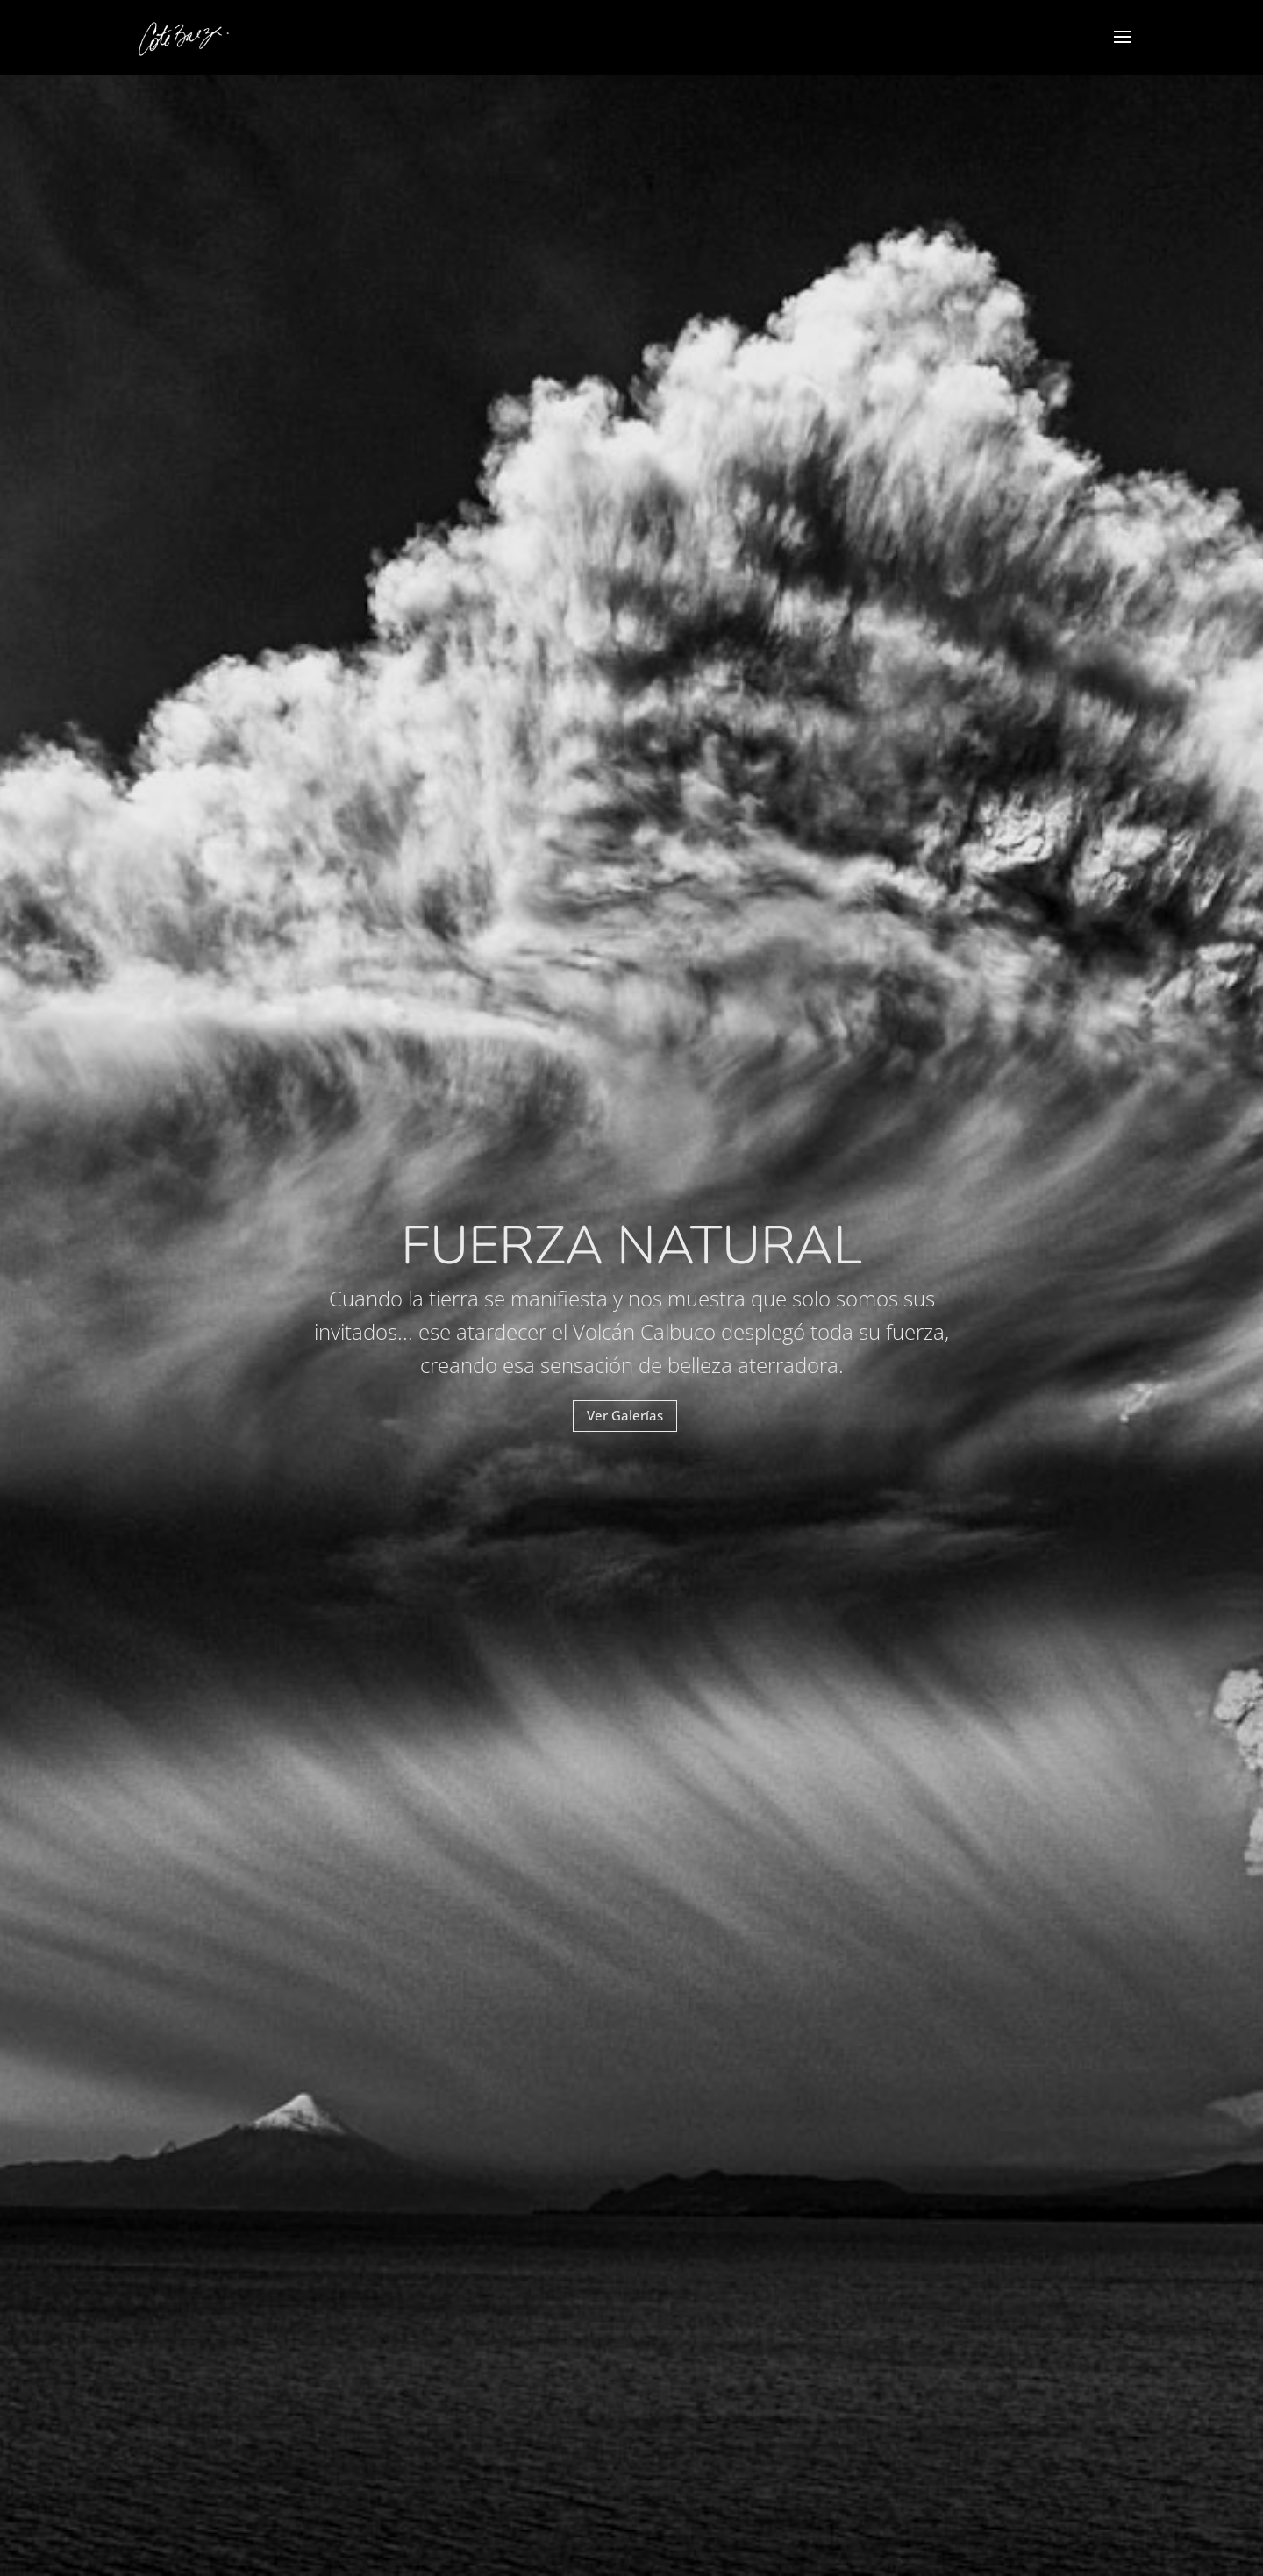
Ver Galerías (625, 1415)
